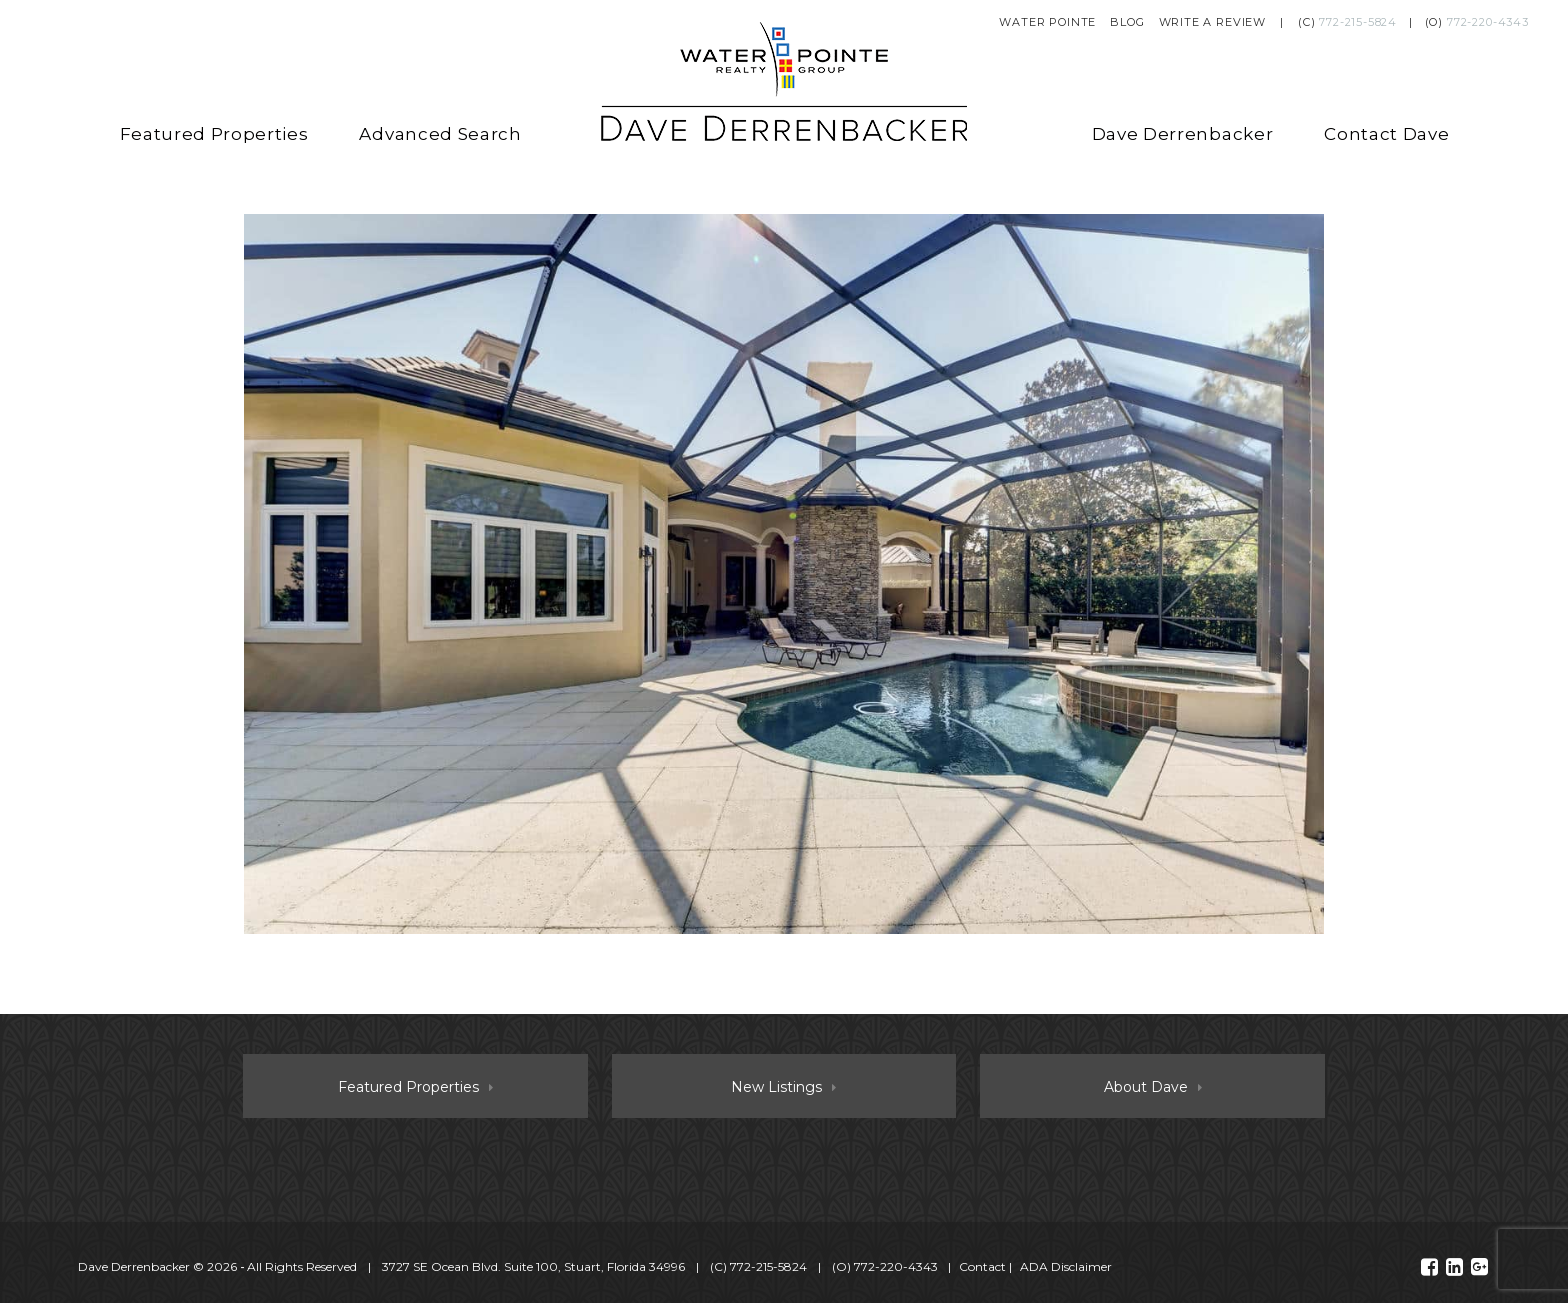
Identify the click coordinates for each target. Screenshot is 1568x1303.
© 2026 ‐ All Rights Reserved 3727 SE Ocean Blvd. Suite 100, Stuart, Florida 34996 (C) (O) (509, 1266)
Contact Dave (1386, 134)
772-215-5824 (1358, 22)
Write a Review (1213, 22)
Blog (1127, 22)
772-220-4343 (1488, 22)
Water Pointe (1047, 22)
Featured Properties (214, 134)
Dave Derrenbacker (1183, 134)
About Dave (1146, 1087)
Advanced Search (440, 134)
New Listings (776, 1087)
